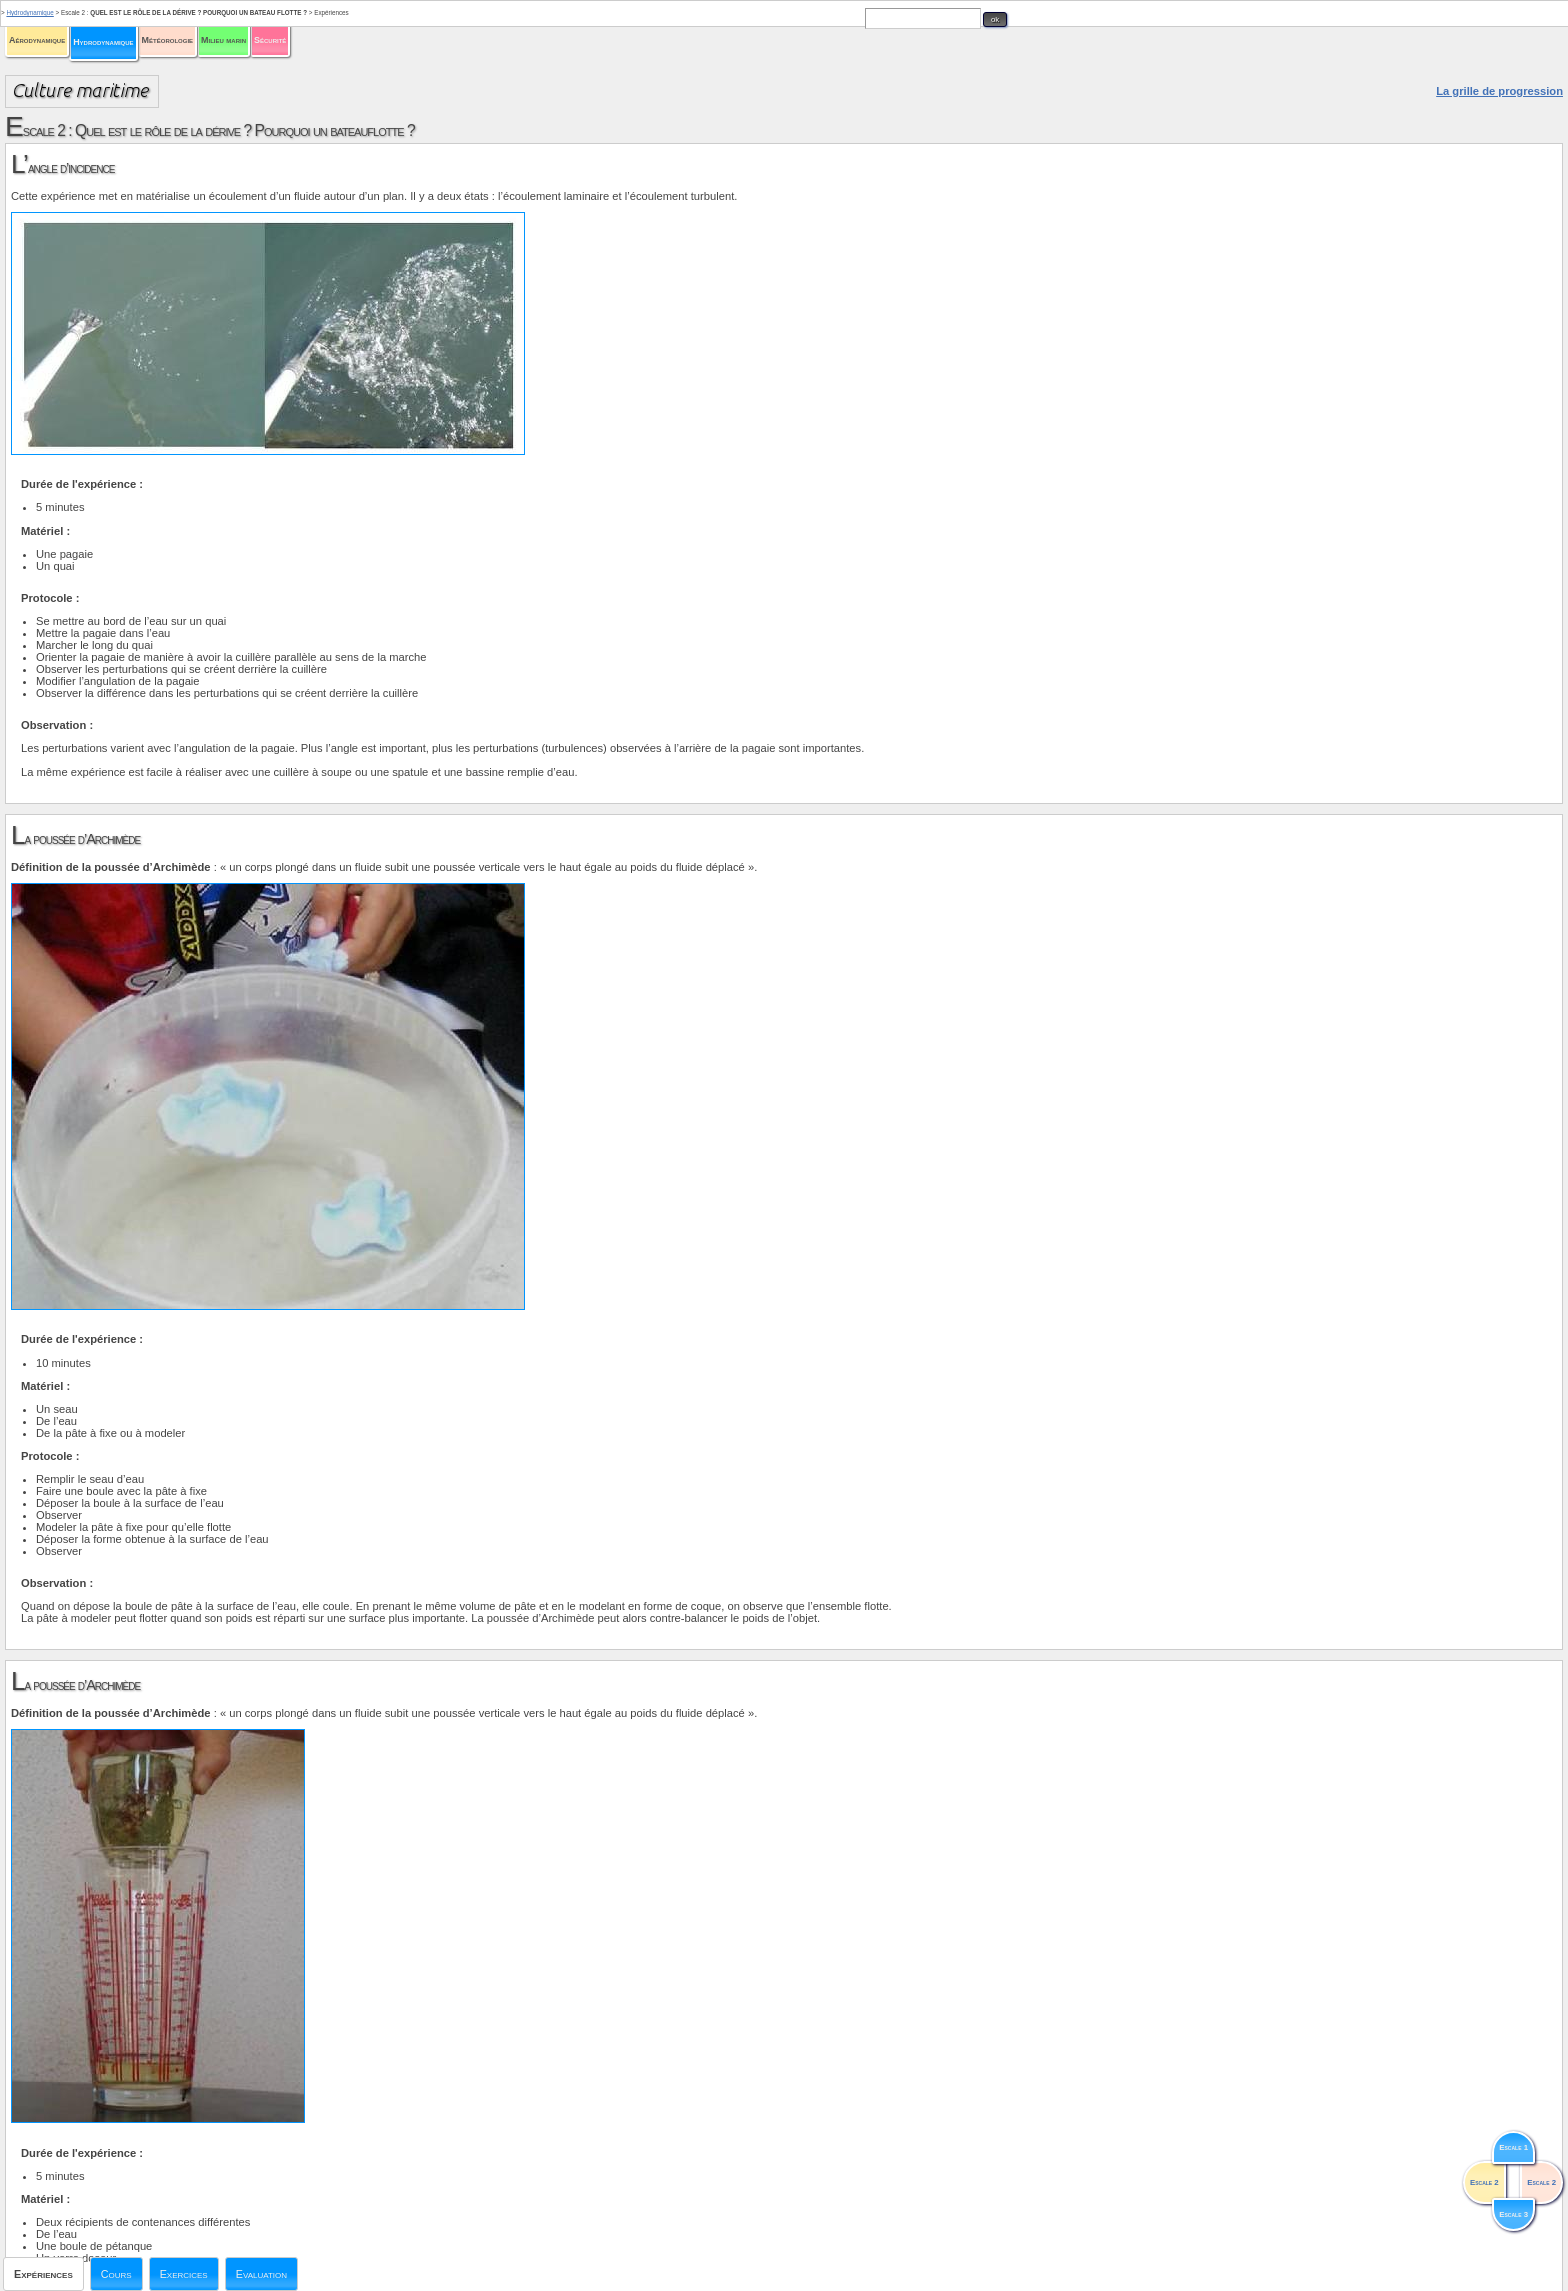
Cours (116, 2274)
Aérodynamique (37, 40)
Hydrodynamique (103, 42)
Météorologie (167, 40)
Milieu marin (223, 40)
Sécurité (270, 40)
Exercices (184, 2274)
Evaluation (261, 2274)
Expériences (43, 2274)
